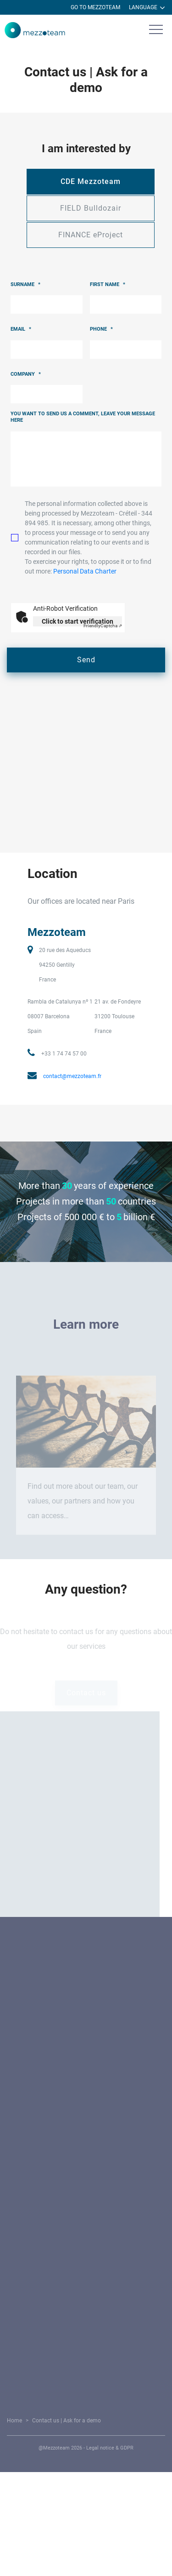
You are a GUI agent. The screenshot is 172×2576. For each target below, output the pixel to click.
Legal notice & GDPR (110, 2448)
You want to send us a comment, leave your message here (83, 417)
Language (147, 8)
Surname (25, 284)
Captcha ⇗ (102, 625)
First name (107, 284)
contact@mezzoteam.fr (72, 1076)
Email (21, 329)
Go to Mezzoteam (95, 7)
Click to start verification (77, 621)
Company (26, 374)
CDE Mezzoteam (91, 181)
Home (16, 2420)
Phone (101, 329)
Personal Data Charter (85, 571)
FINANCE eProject (90, 234)
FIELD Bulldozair (90, 208)
